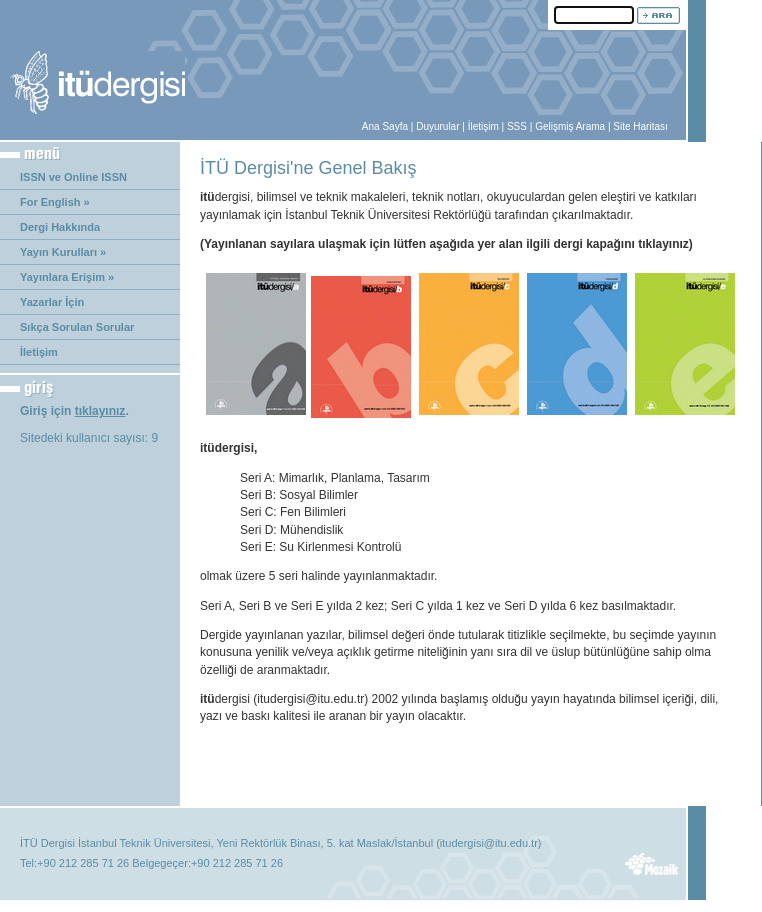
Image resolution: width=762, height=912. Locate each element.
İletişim (483, 126)
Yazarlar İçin (52, 302)
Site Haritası (640, 126)
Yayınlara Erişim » (67, 277)
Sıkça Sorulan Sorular (77, 327)
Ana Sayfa (385, 126)
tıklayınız (100, 411)
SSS (517, 126)
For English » (55, 202)
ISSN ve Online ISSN (73, 177)
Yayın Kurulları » (63, 252)
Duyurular (437, 126)
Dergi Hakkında (60, 227)
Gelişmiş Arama (570, 126)
